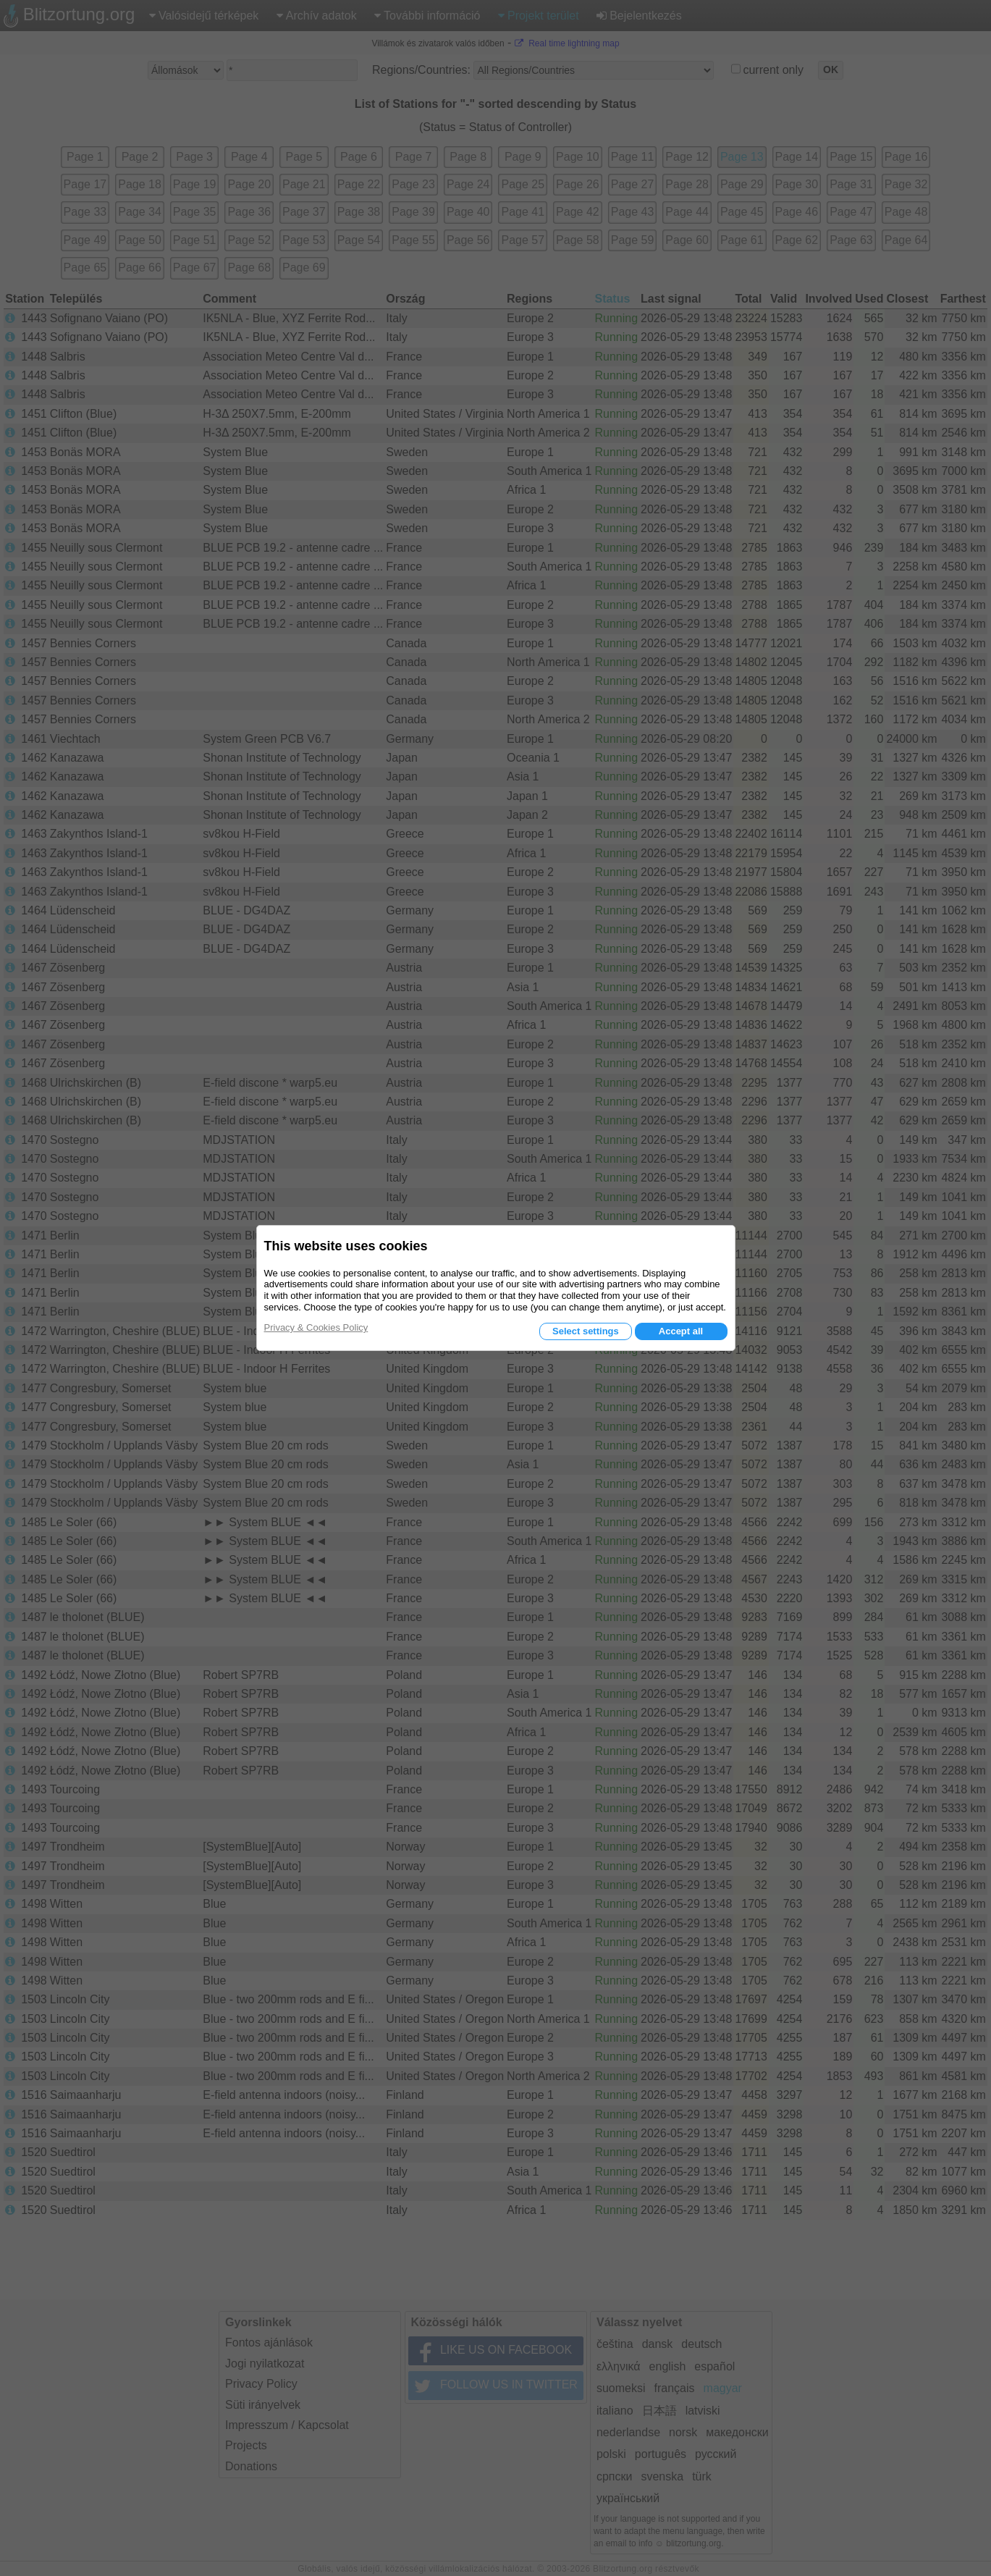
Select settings (585, 1331)
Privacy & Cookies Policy (316, 1327)
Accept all (681, 1331)
